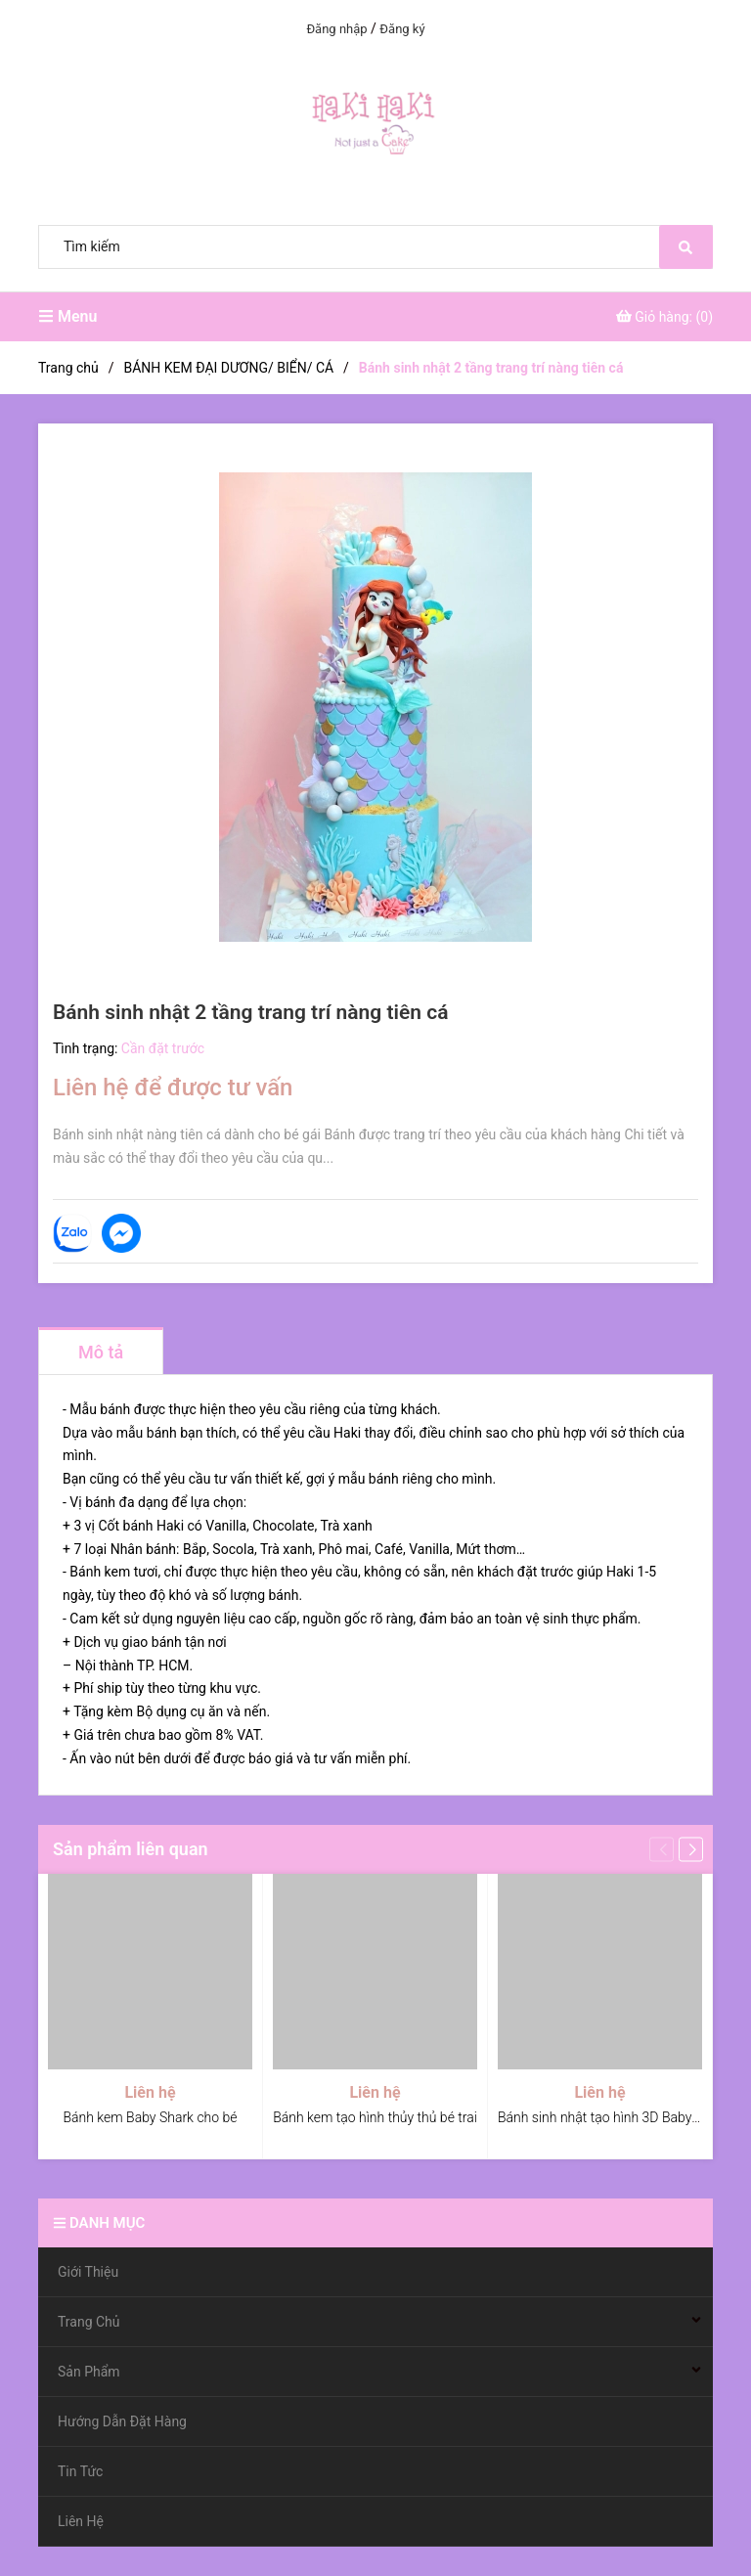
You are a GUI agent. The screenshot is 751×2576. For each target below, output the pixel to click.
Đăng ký (401, 29)
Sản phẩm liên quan (130, 1849)
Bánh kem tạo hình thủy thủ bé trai (375, 2117)
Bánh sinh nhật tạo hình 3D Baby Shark (613, 2117)
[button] (691, 1849)
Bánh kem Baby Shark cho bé (150, 2117)
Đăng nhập (336, 29)
